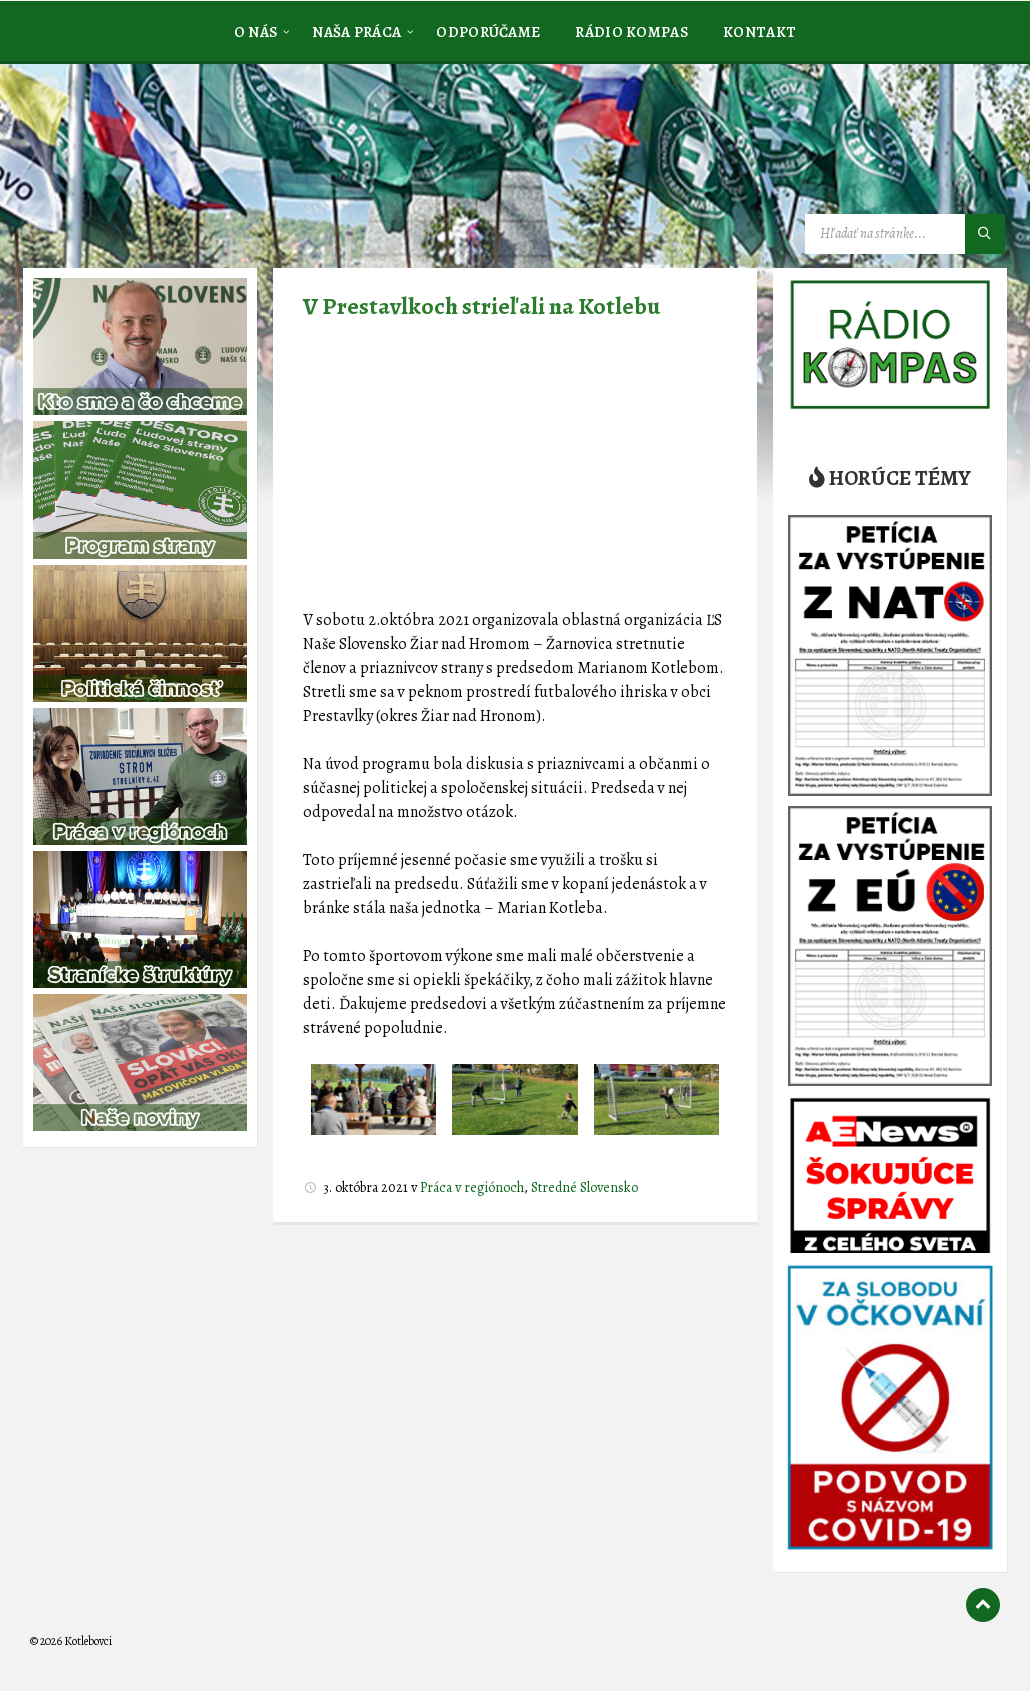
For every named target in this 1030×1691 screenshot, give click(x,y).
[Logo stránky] (180, 164)
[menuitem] (256, 31)
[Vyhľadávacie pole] (905, 234)
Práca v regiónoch (472, 1187)
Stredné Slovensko (584, 1187)
